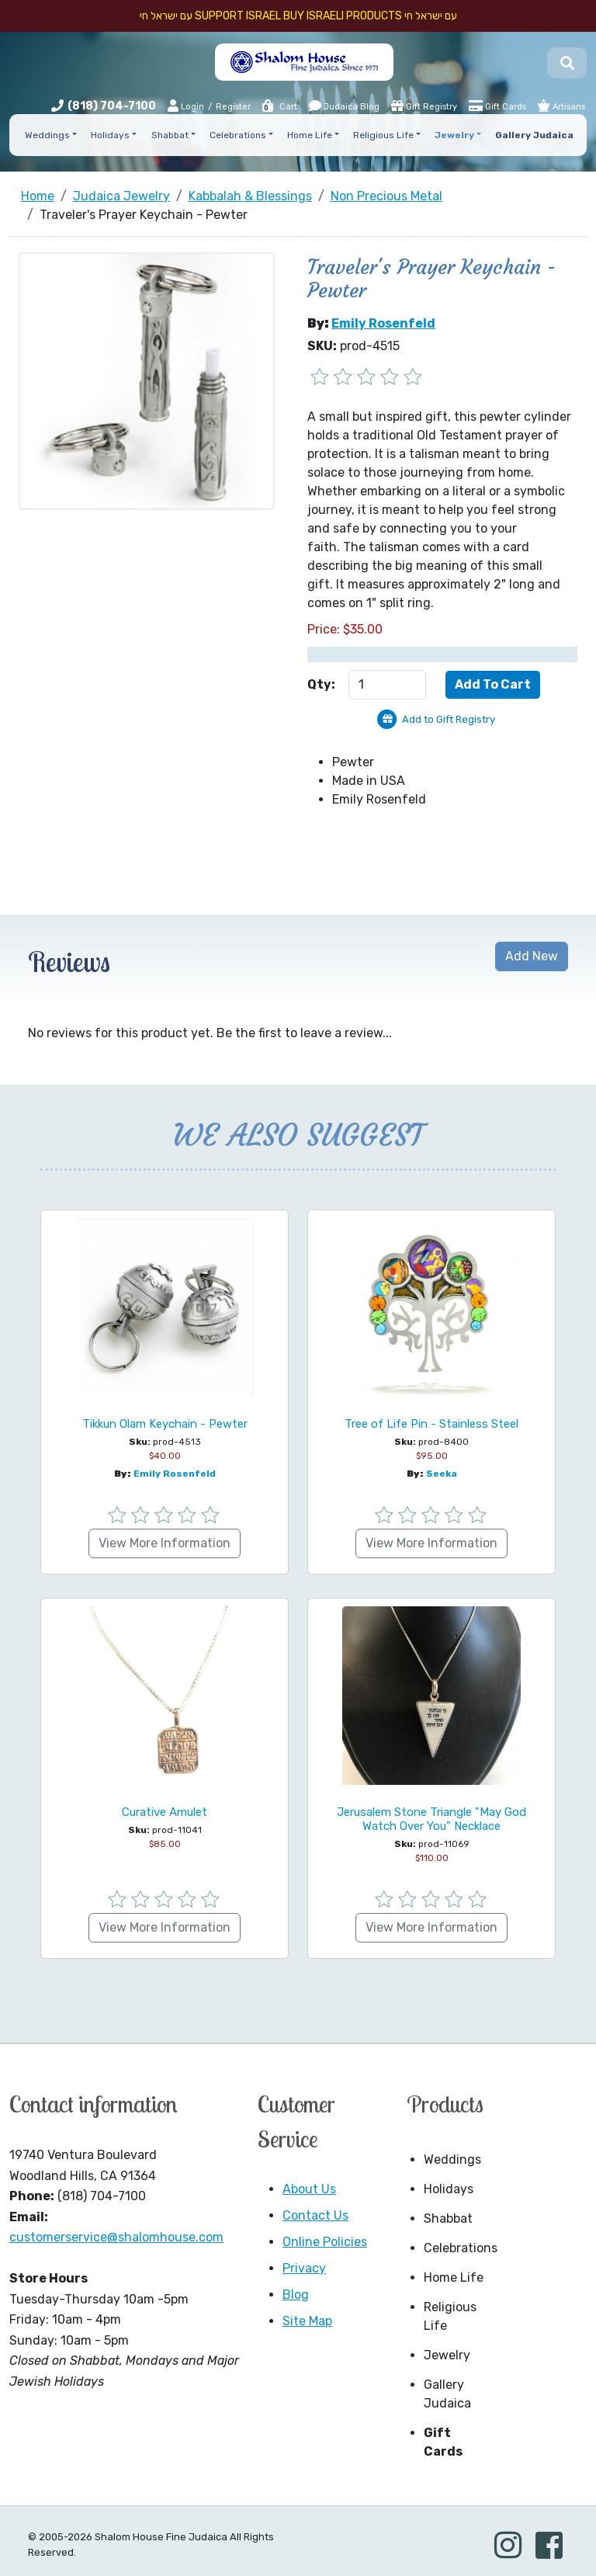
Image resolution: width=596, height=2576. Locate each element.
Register (233, 107)
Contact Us (315, 2215)
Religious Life (450, 2316)
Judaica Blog (344, 105)
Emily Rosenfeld (383, 323)
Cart (279, 106)
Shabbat (448, 2218)
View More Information (164, 1543)
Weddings (452, 2159)
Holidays (448, 2189)
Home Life (453, 2277)
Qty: (321, 684)
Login (186, 106)
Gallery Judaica (447, 2394)
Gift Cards (497, 105)
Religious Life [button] (383, 135)
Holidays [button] (110, 135)
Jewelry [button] (454, 135)
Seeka (441, 1473)
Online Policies (324, 2241)
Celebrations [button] (238, 135)
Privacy (304, 2268)
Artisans (561, 105)
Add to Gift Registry (448, 719)
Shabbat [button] (170, 135)
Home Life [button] (309, 135)
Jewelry (447, 2355)
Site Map (307, 2321)
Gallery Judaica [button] (534, 135)
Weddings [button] (47, 135)
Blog (295, 2294)
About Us (309, 2189)
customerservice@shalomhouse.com (116, 2237)
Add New (531, 956)
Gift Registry (424, 105)
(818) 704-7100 (112, 106)
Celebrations (459, 2248)
